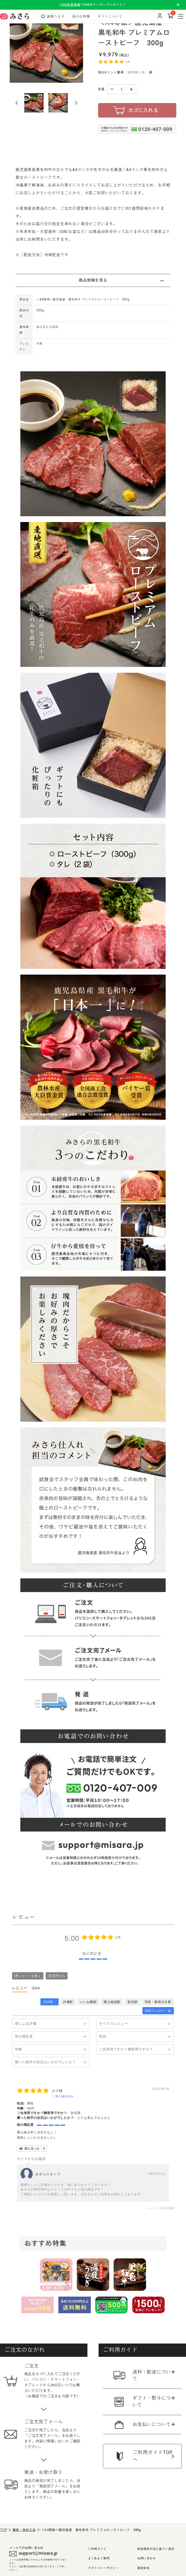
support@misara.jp (33, 2553)
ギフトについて (110, 16)
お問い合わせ (146, 2558)
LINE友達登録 (70, 5)
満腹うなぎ (56, 16)
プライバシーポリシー (103, 2568)
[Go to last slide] (17, 103)
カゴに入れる (143, 110)
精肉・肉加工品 (24, 2530)
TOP (3, 2530)
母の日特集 (81, 16)
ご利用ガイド (97, 2549)
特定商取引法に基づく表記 (156, 2549)
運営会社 (143, 2568)
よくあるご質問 (99, 2558)
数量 (101, 89)
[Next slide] (76, 103)
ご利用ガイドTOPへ (153, 2456)
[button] (34, 103)
